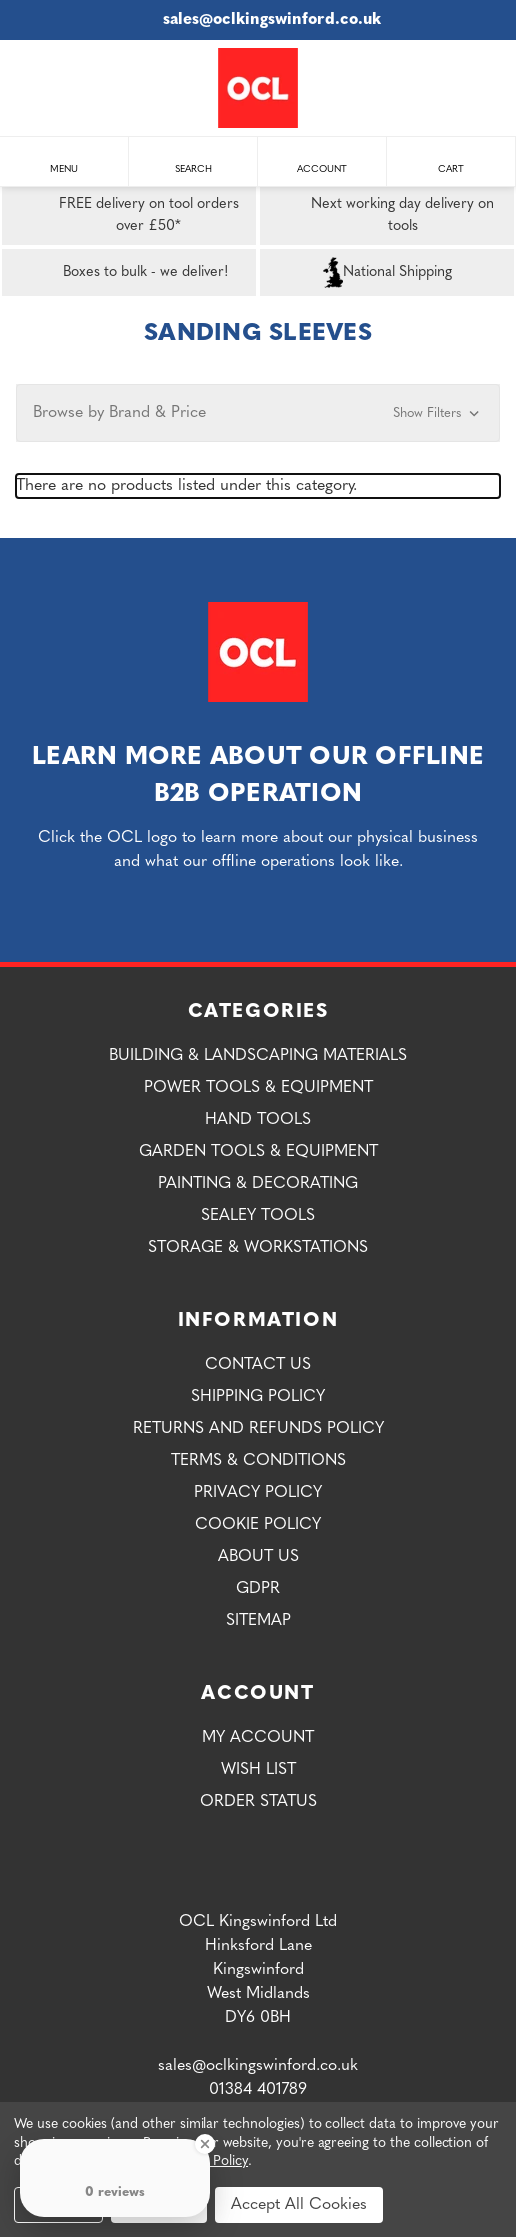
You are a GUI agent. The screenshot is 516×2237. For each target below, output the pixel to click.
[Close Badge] (205, 2144)
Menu (64, 159)
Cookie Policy (258, 1525)
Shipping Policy (258, 1397)
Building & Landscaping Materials (258, 1056)
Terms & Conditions (258, 1461)
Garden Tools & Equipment (258, 1152)
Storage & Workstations (258, 1248)
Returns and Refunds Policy (258, 1429)
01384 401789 (258, 2090)
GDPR (258, 1589)
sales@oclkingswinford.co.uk (258, 20)
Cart (451, 159)
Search (193, 159)
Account (322, 159)
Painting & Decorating (258, 1184)
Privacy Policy (258, 1493)
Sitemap (258, 1621)
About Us (258, 1557)
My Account (258, 1738)
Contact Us (258, 1365)
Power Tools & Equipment (258, 1088)
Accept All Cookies (299, 2205)
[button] (258, 413)
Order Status (258, 1802)
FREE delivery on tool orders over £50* (124, 216)
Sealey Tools (258, 1216)
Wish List (258, 1770)
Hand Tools (258, 1120)
